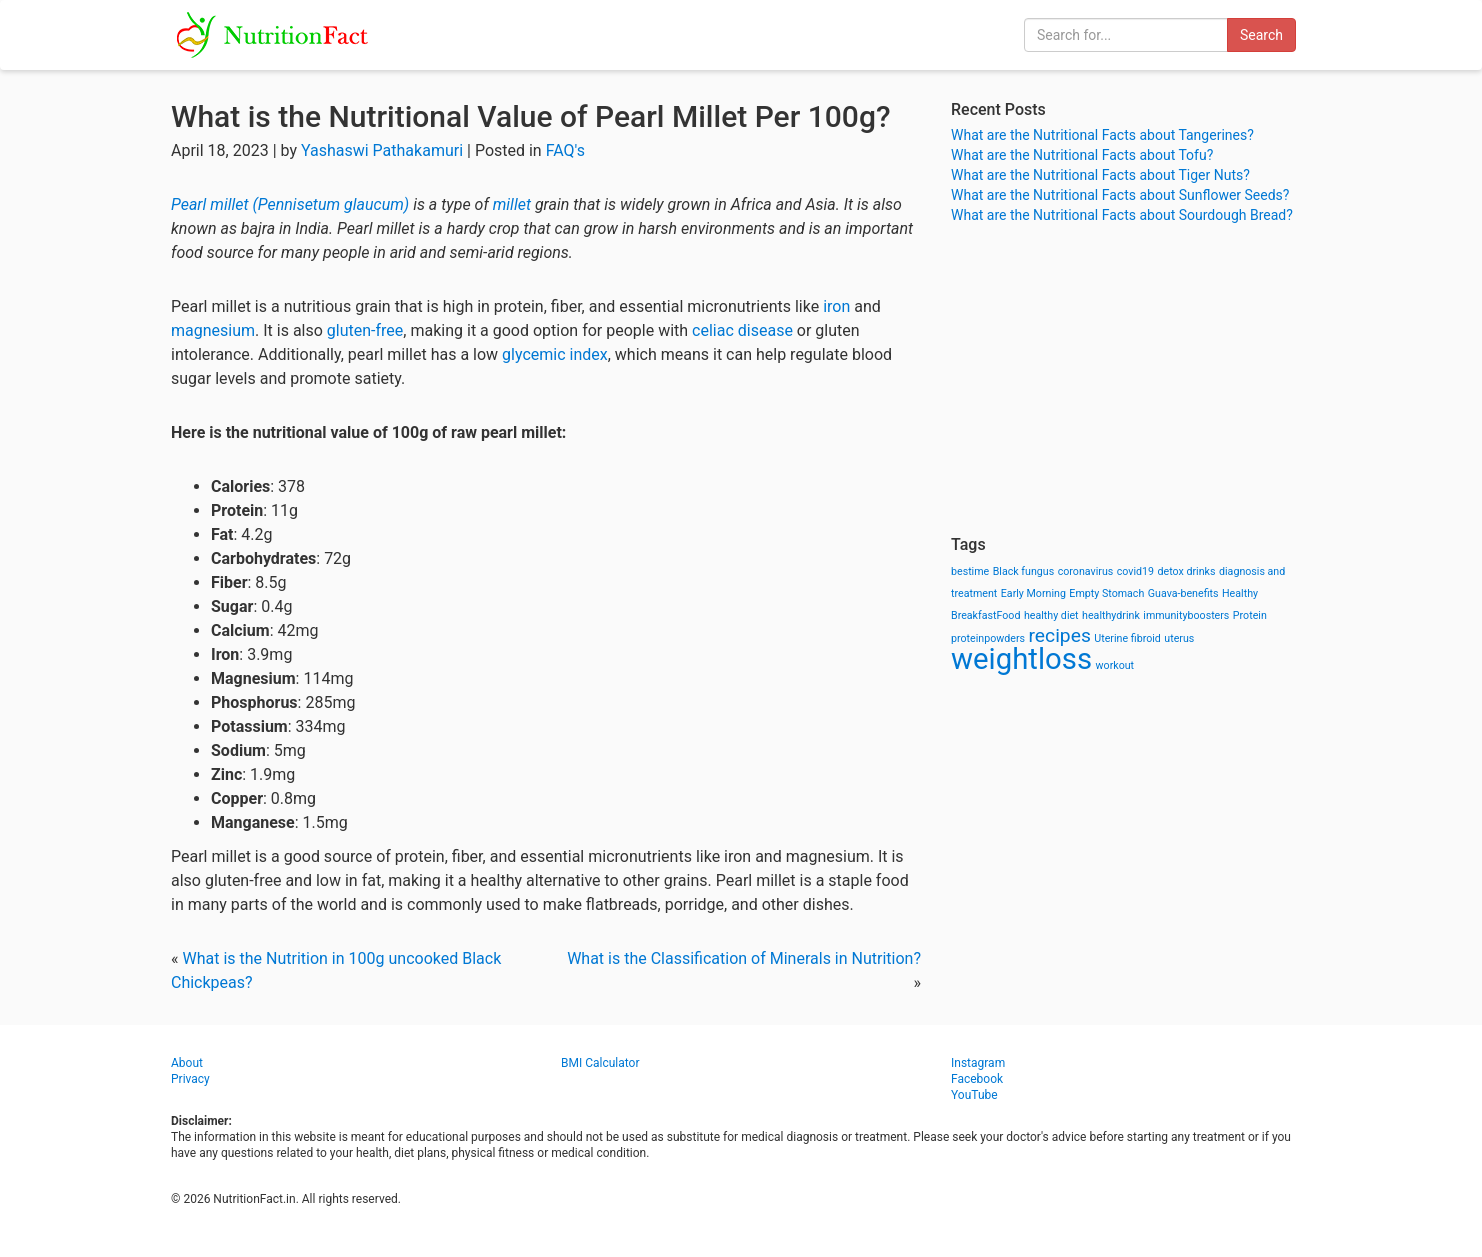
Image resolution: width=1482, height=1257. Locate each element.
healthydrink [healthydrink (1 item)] (1111, 615)
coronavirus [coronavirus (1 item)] (1086, 571)
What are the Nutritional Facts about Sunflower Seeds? (1120, 195)
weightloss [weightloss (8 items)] (1021, 659)
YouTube (974, 1095)
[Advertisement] (1131, 380)
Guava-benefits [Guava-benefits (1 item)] (1183, 593)
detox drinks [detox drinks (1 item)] (1187, 571)
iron (836, 306)
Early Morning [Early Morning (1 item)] (1033, 593)
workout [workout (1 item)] (1115, 665)
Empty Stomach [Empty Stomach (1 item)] (1106, 593)
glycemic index (555, 354)
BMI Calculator (600, 1063)
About (187, 1063)
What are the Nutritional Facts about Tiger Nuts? (1100, 175)
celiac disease (742, 330)
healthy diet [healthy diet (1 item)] (1051, 615)
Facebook (977, 1079)
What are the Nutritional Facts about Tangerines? (1102, 135)
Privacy (190, 1079)
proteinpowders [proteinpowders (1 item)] (988, 638)
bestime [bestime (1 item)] (970, 571)
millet (512, 204)
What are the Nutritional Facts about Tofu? (1082, 155)
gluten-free (365, 330)
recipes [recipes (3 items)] (1060, 635)
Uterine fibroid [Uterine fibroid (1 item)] (1127, 638)
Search (1261, 35)
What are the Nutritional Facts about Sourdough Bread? (1122, 215)
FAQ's (565, 150)
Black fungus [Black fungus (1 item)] (1023, 571)
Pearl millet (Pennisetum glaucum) (290, 204)
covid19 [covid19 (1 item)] (1135, 571)
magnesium (213, 330)
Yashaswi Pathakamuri (382, 150)
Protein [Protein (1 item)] (1250, 615)
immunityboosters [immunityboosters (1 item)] (1186, 615)
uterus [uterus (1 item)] (1179, 638)
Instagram (978, 1063)
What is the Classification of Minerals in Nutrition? (744, 958)
